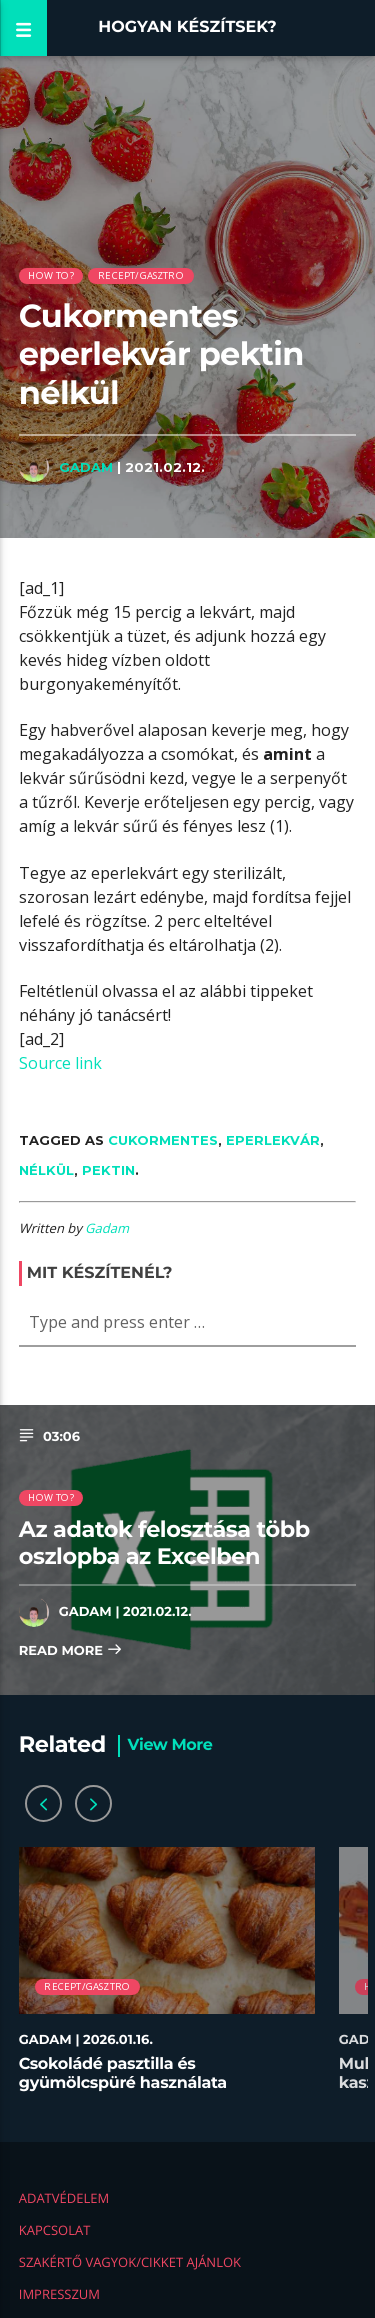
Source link (60, 1063)
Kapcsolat (55, 2230)
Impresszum (59, 2294)
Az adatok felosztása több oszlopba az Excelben (164, 1542)
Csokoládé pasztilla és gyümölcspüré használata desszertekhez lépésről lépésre (143, 2083)
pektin (108, 1170)
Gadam (86, 467)
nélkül (46, 1170)
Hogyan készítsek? (187, 27)
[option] (167, 1979)
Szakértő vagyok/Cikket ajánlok (130, 2262)
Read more (71, 1651)
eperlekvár (273, 1140)
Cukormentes (163, 1140)
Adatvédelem (64, 2198)
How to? (50, 275)
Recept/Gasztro (141, 275)
